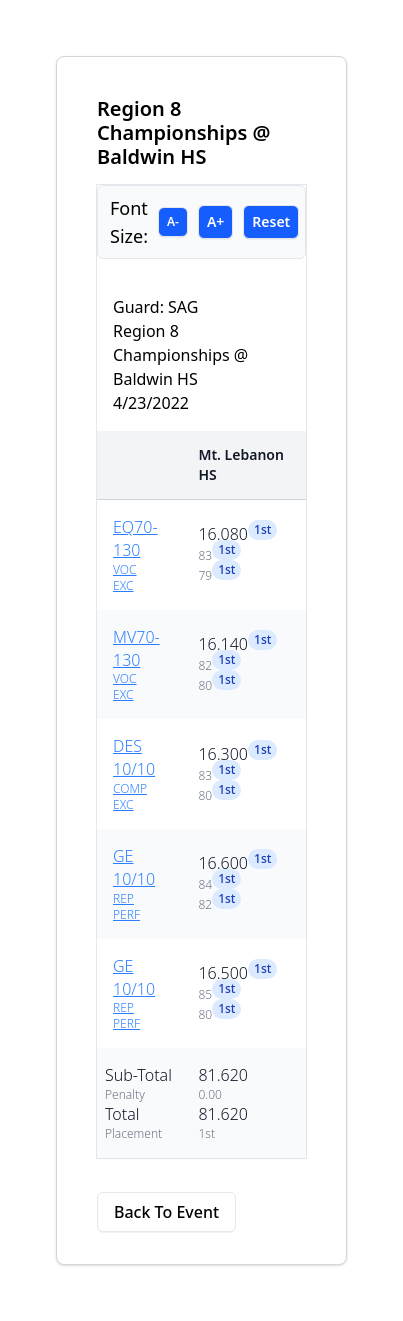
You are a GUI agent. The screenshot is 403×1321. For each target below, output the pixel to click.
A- (173, 221)
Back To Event (166, 1212)
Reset (271, 221)
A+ (215, 221)
